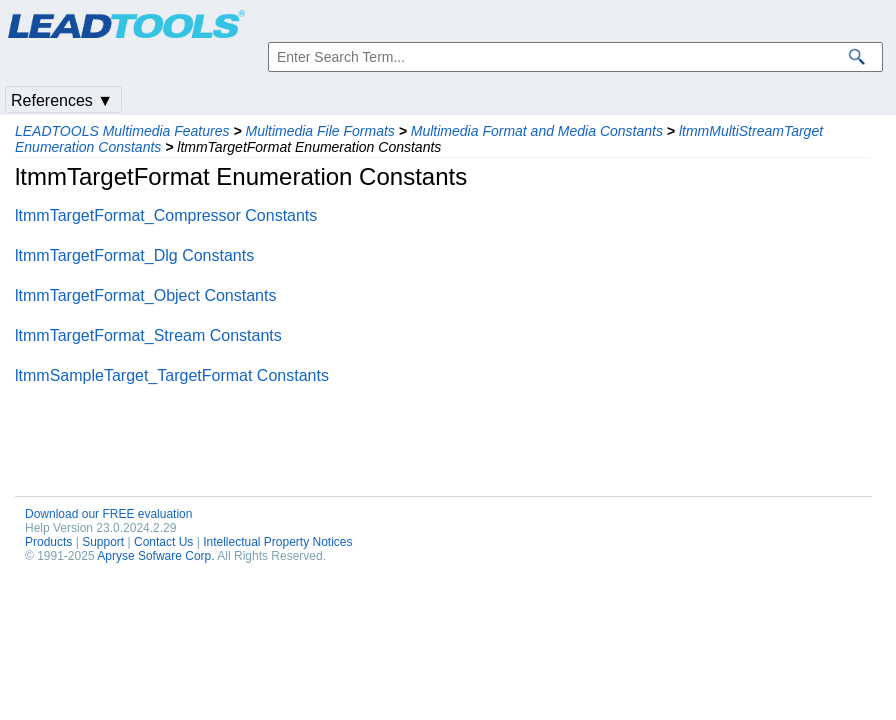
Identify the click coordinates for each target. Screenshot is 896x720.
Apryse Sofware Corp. (155, 556)
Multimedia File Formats (319, 131)
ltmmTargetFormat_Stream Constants (148, 335)
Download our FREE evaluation (108, 514)
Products (48, 542)
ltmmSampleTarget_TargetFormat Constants (172, 375)
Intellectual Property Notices (277, 542)
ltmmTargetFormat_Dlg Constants (134, 255)
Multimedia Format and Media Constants (537, 131)
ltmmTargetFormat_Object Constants (145, 295)
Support (103, 542)
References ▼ (62, 100)
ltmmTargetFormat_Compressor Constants (166, 215)
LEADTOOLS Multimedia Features (122, 131)
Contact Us (163, 542)
